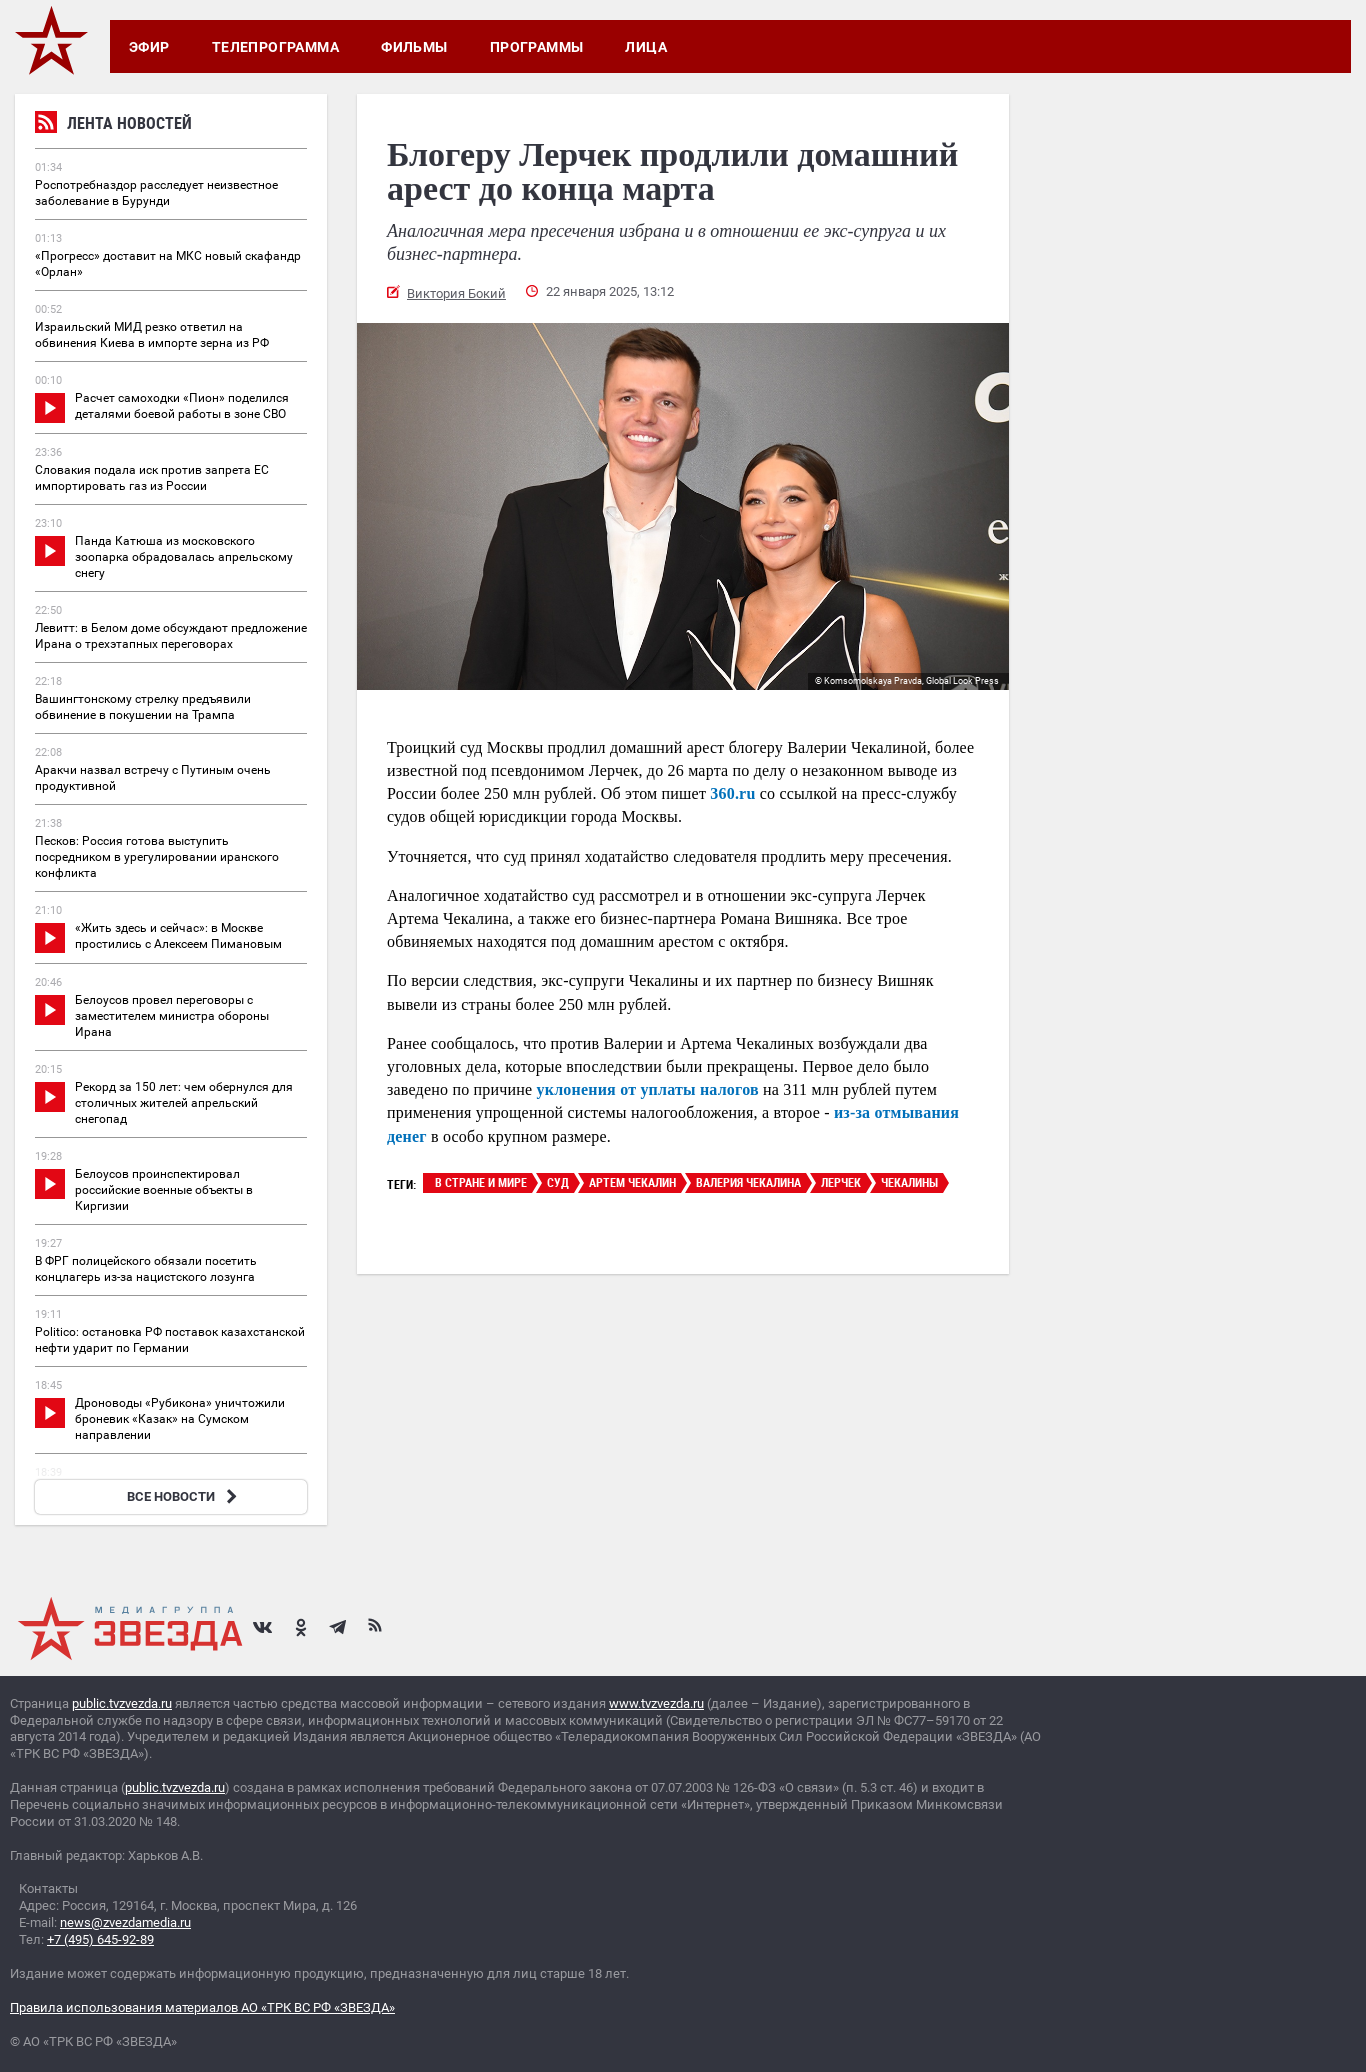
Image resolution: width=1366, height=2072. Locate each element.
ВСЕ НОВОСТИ (184, 1496)
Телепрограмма (275, 47)
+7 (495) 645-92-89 (100, 1939)
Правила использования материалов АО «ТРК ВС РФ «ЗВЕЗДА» (202, 2007)
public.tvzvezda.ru (122, 1703)
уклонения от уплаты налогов (648, 1089)
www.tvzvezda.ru (656, 1703)
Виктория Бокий (456, 293)
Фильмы (414, 47)
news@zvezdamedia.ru (125, 1922)
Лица (646, 47)
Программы (537, 47)
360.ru (732, 793)
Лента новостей (113, 125)
